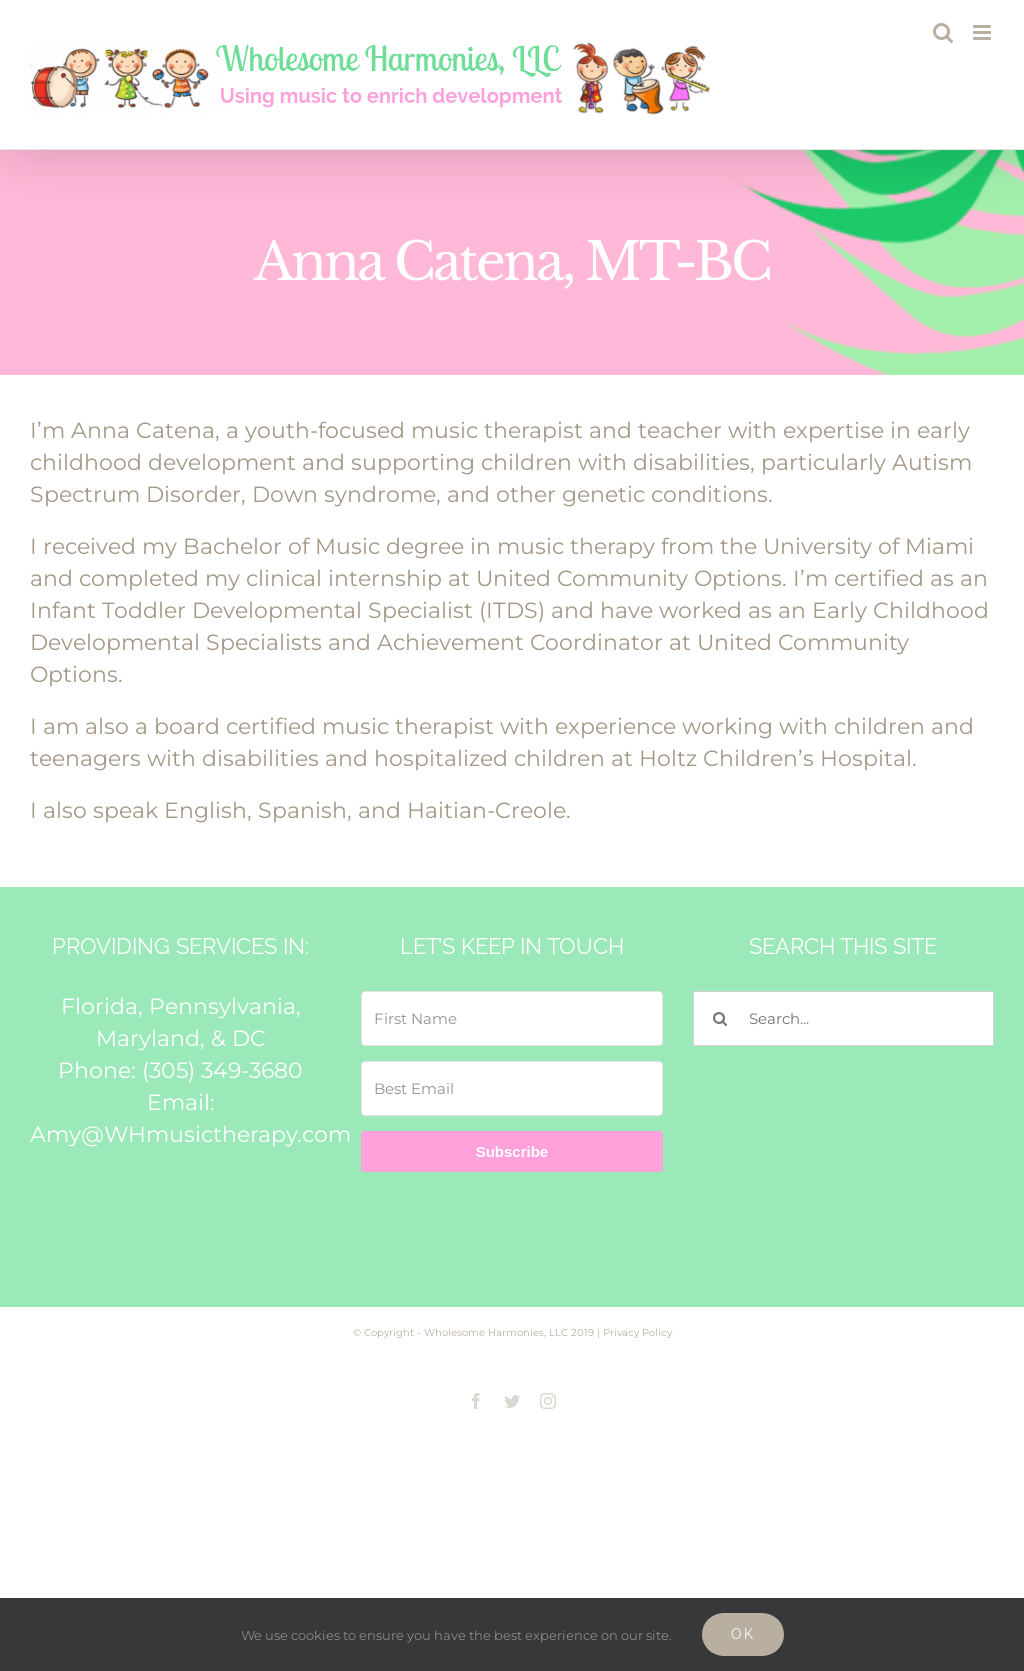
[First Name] (511, 1018)
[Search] (720, 1018)
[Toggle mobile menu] (983, 32)
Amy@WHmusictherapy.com (190, 1134)
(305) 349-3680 (222, 1070)
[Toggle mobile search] (943, 32)
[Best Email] (511, 1088)
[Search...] (843, 1018)
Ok (743, 1634)
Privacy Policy (637, 1332)
